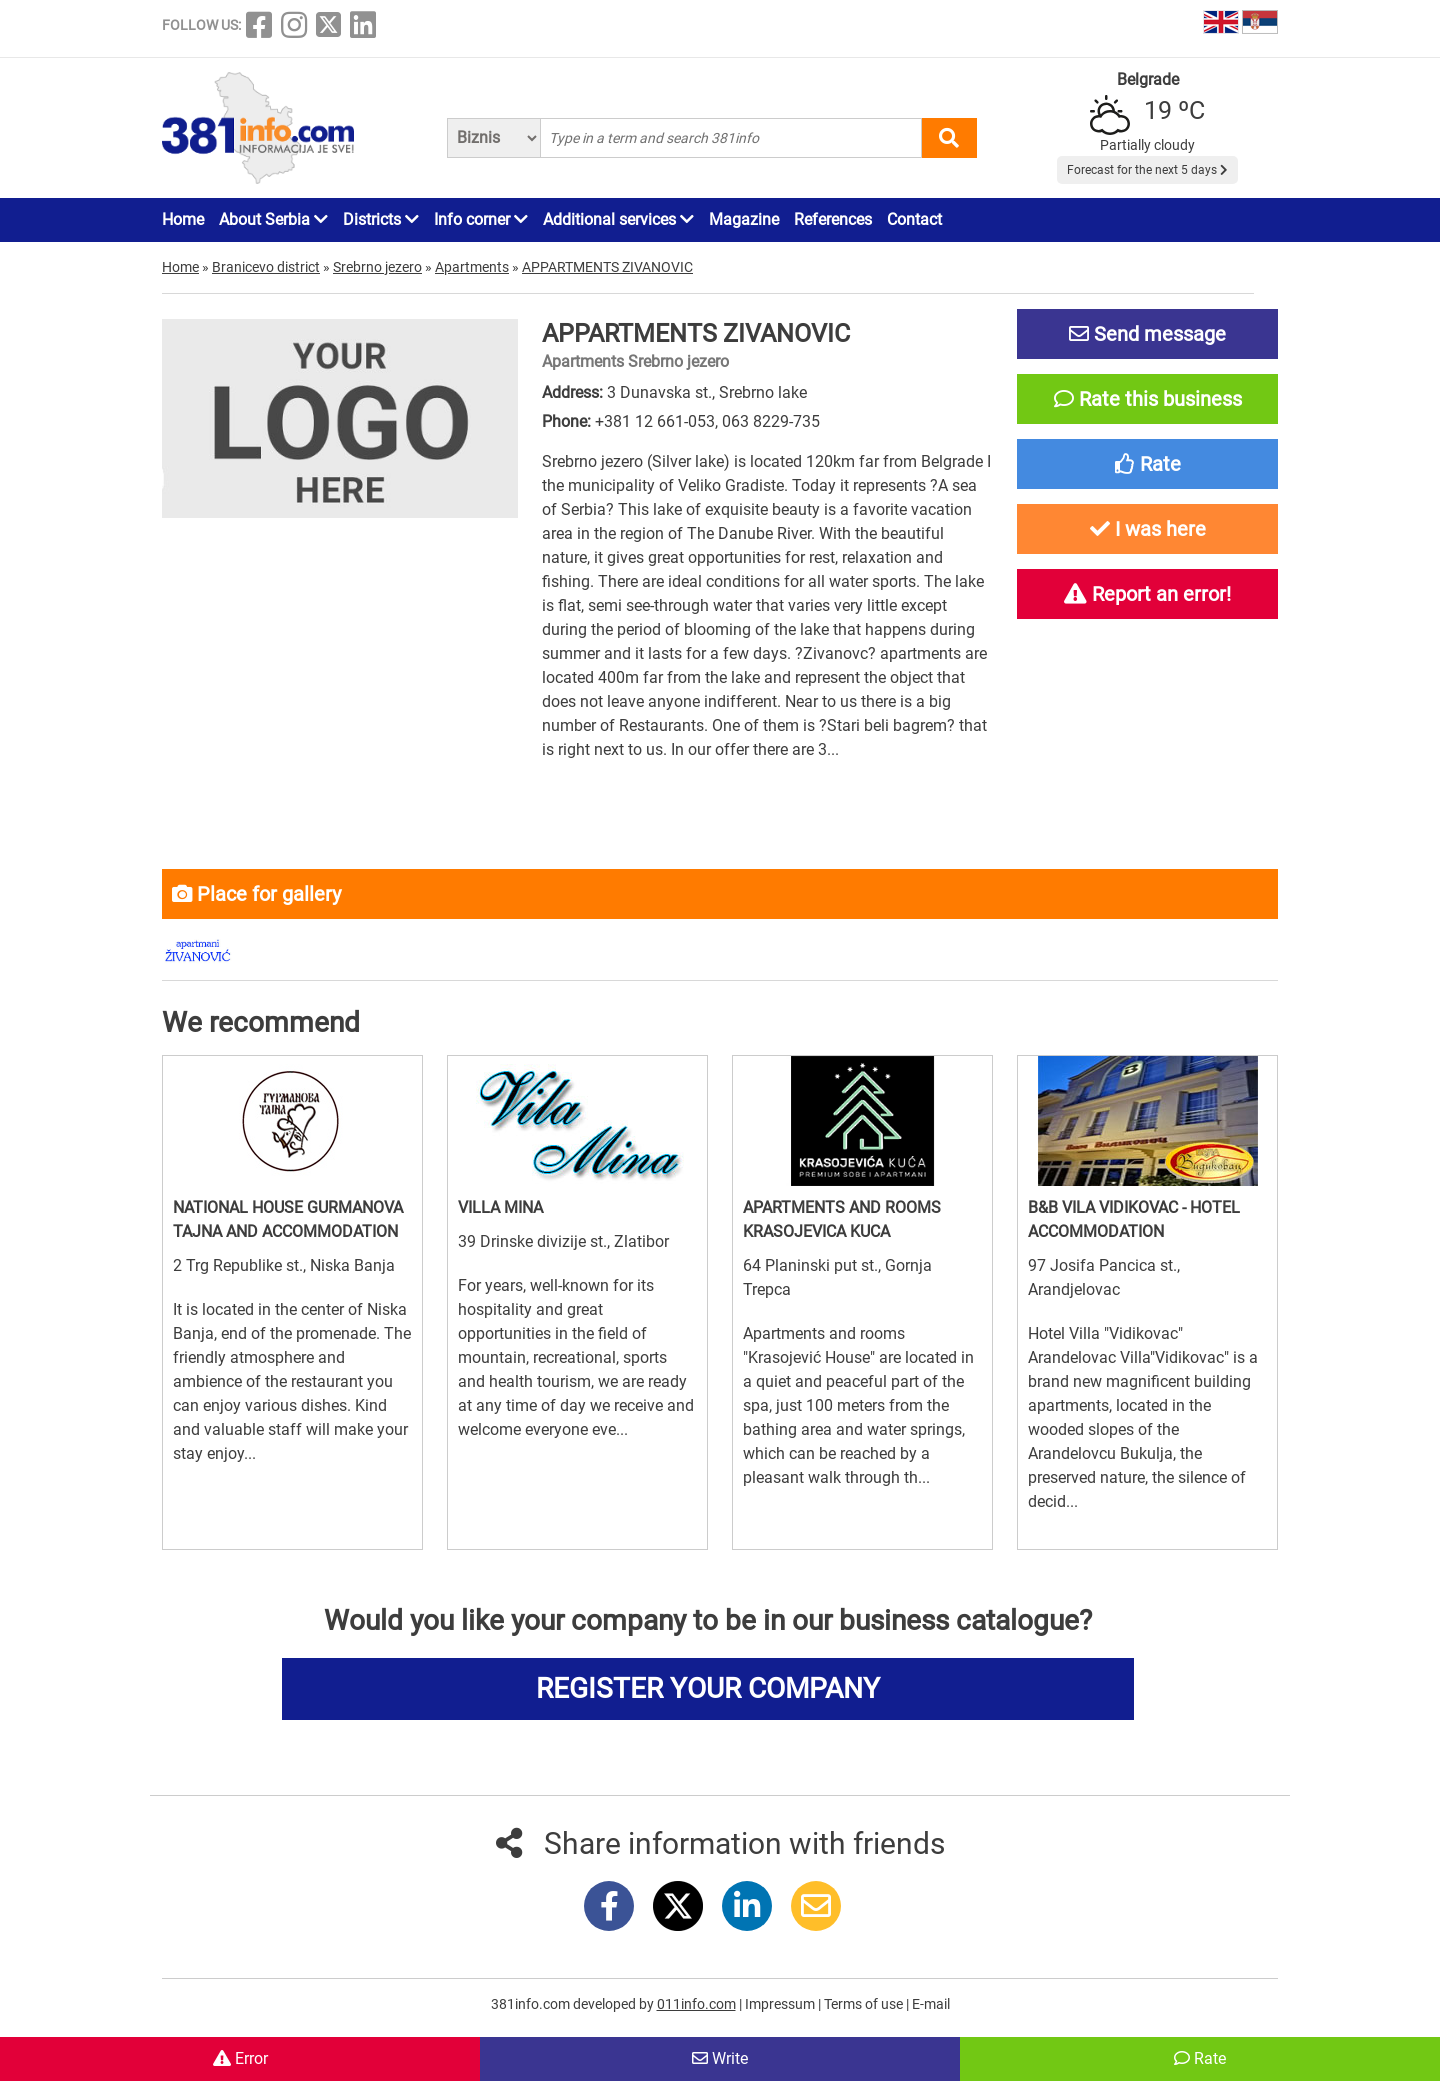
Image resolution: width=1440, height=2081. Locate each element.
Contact (914, 219)
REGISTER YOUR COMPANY (708, 1688)
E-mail (931, 2004)
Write (720, 2058)
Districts (381, 219)
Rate (1200, 2058)
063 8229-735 (771, 421)
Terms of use (865, 2004)
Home (183, 219)
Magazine (744, 219)
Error (240, 2058)
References (833, 219)
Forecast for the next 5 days (1147, 170)
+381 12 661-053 (655, 421)
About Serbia (273, 219)
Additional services (618, 219)
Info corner (481, 219)
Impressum (781, 2004)
